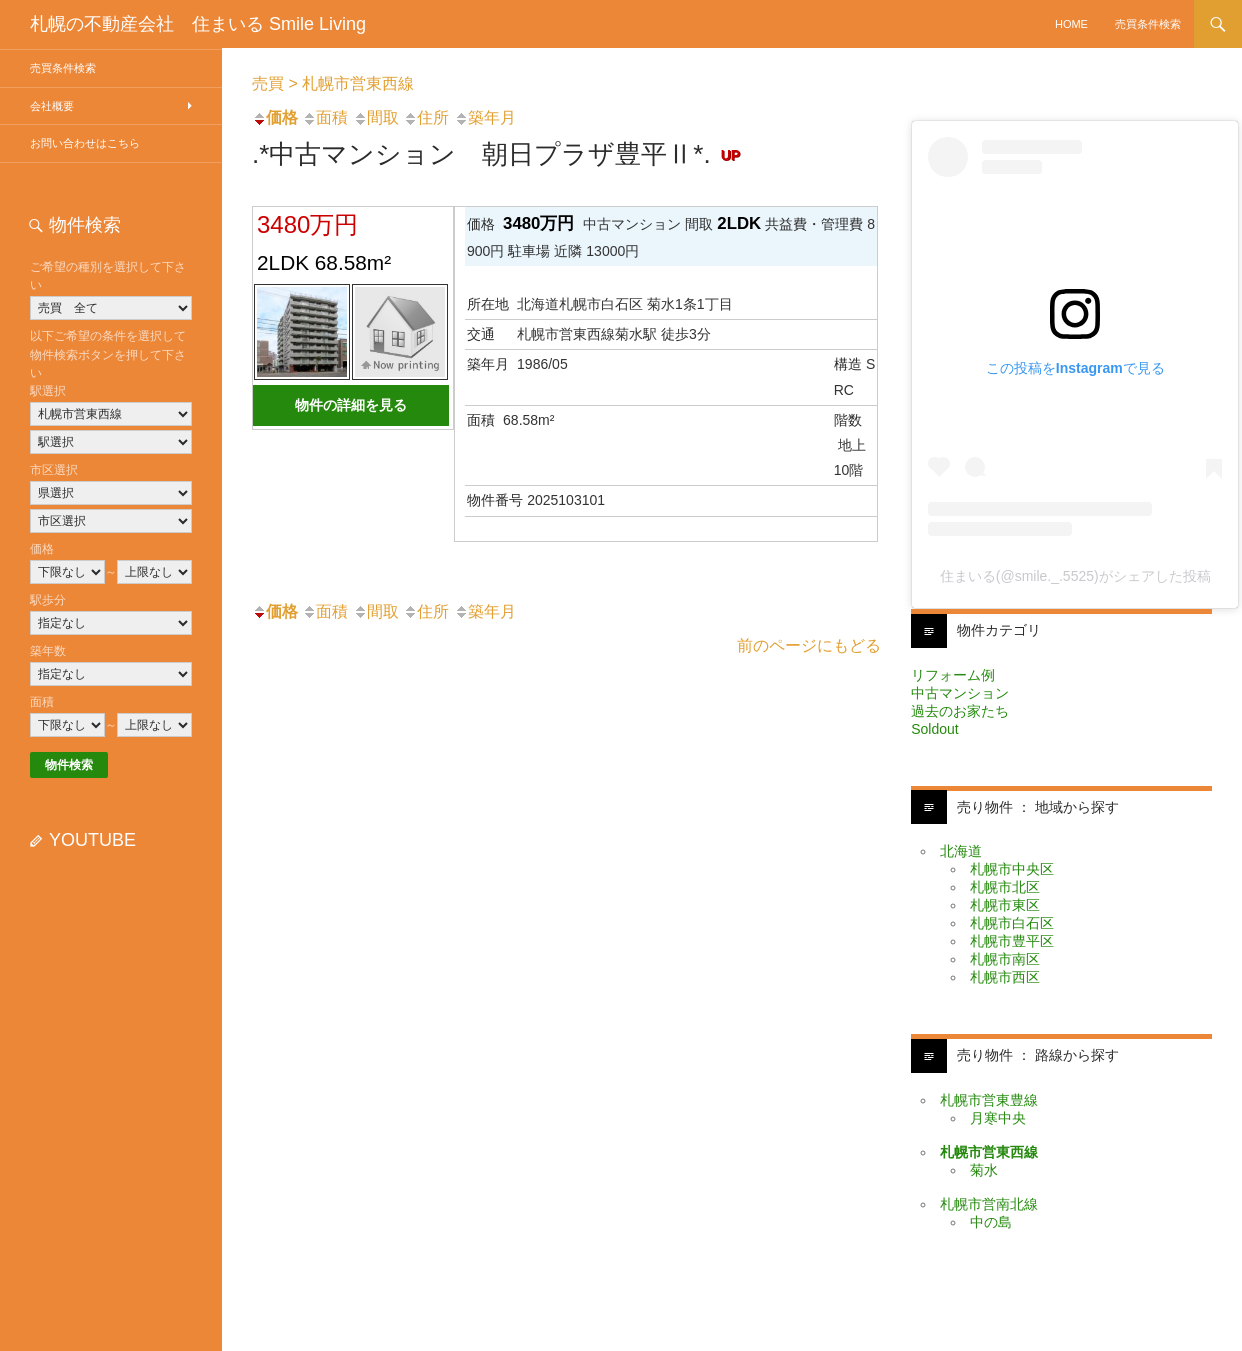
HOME (1071, 24)
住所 (426, 117)
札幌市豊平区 (1012, 941)
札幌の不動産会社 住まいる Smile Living (198, 24)
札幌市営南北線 (989, 1204)
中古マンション (960, 693)
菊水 (984, 1170)
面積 (325, 117)
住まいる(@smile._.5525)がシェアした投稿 (1075, 576)
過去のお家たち (960, 711)
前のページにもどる (809, 645)
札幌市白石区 (1012, 923)
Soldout (934, 729)
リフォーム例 (953, 675)
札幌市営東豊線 (989, 1100)
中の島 (991, 1222)
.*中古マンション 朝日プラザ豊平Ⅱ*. (501, 154)
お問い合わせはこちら (85, 143)
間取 (376, 117)
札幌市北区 (1005, 887)
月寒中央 (998, 1118)
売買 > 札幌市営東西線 (333, 83)
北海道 (961, 851)
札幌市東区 (1005, 905)
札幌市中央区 (1012, 869)
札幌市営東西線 (989, 1152)
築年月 (485, 117)
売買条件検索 (1148, 24)
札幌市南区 (1005, 959)
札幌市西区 (1005, 977)
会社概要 (52, 106)
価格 (275, 117)
